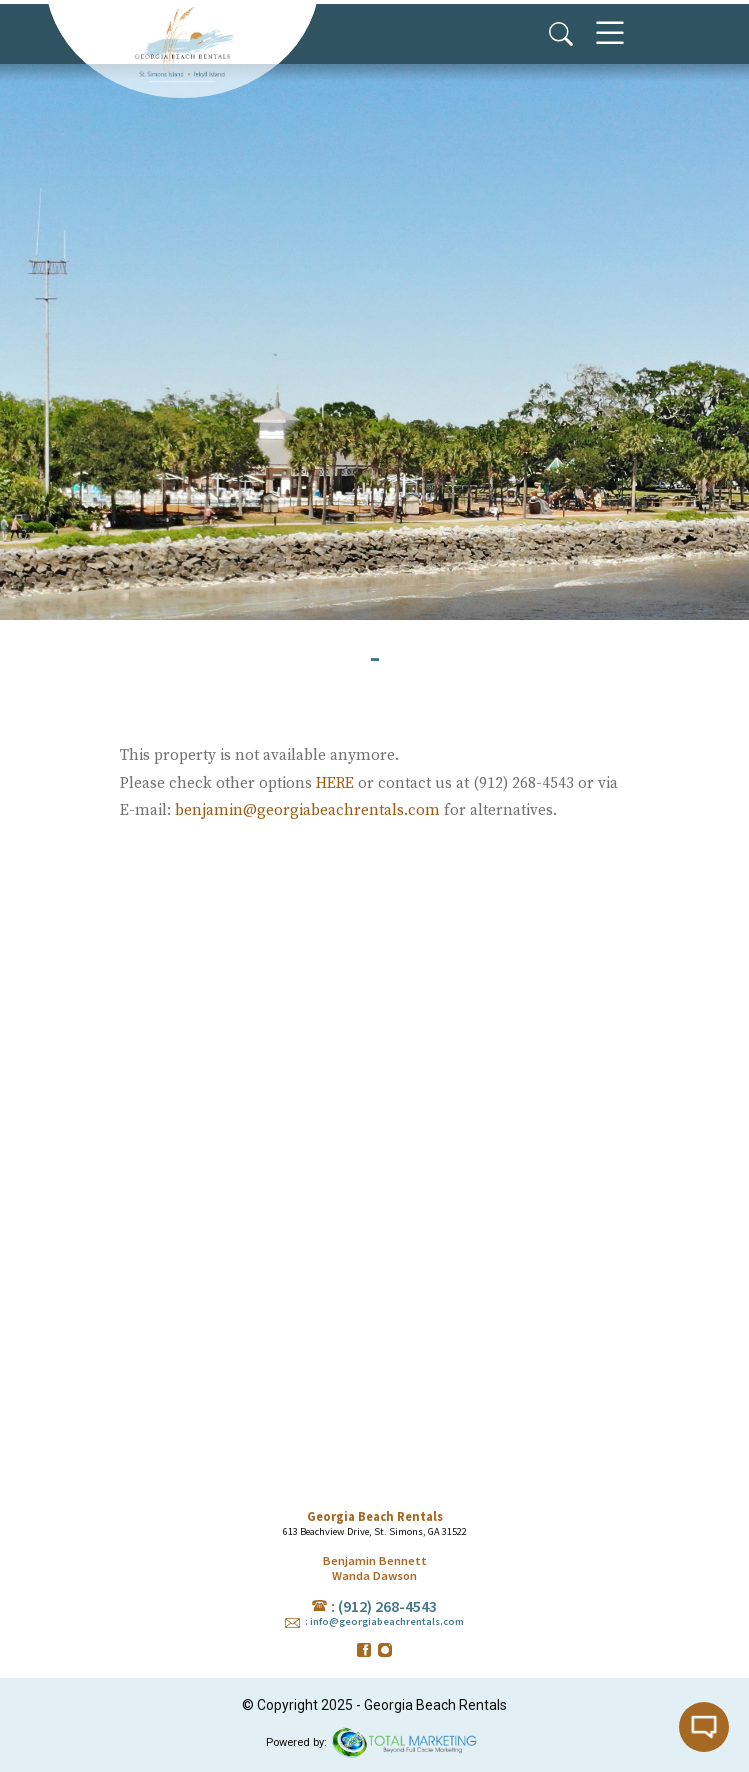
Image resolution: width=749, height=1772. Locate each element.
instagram (385, 1650)
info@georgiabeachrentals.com (387, 1622)
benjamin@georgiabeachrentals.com (307, 810)
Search (561, 34)
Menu (610, 34)
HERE (335, 783)
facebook (364, 1650)
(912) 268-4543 (387, 1606)
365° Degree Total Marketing (404, 1743)
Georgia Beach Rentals (182, 44)
